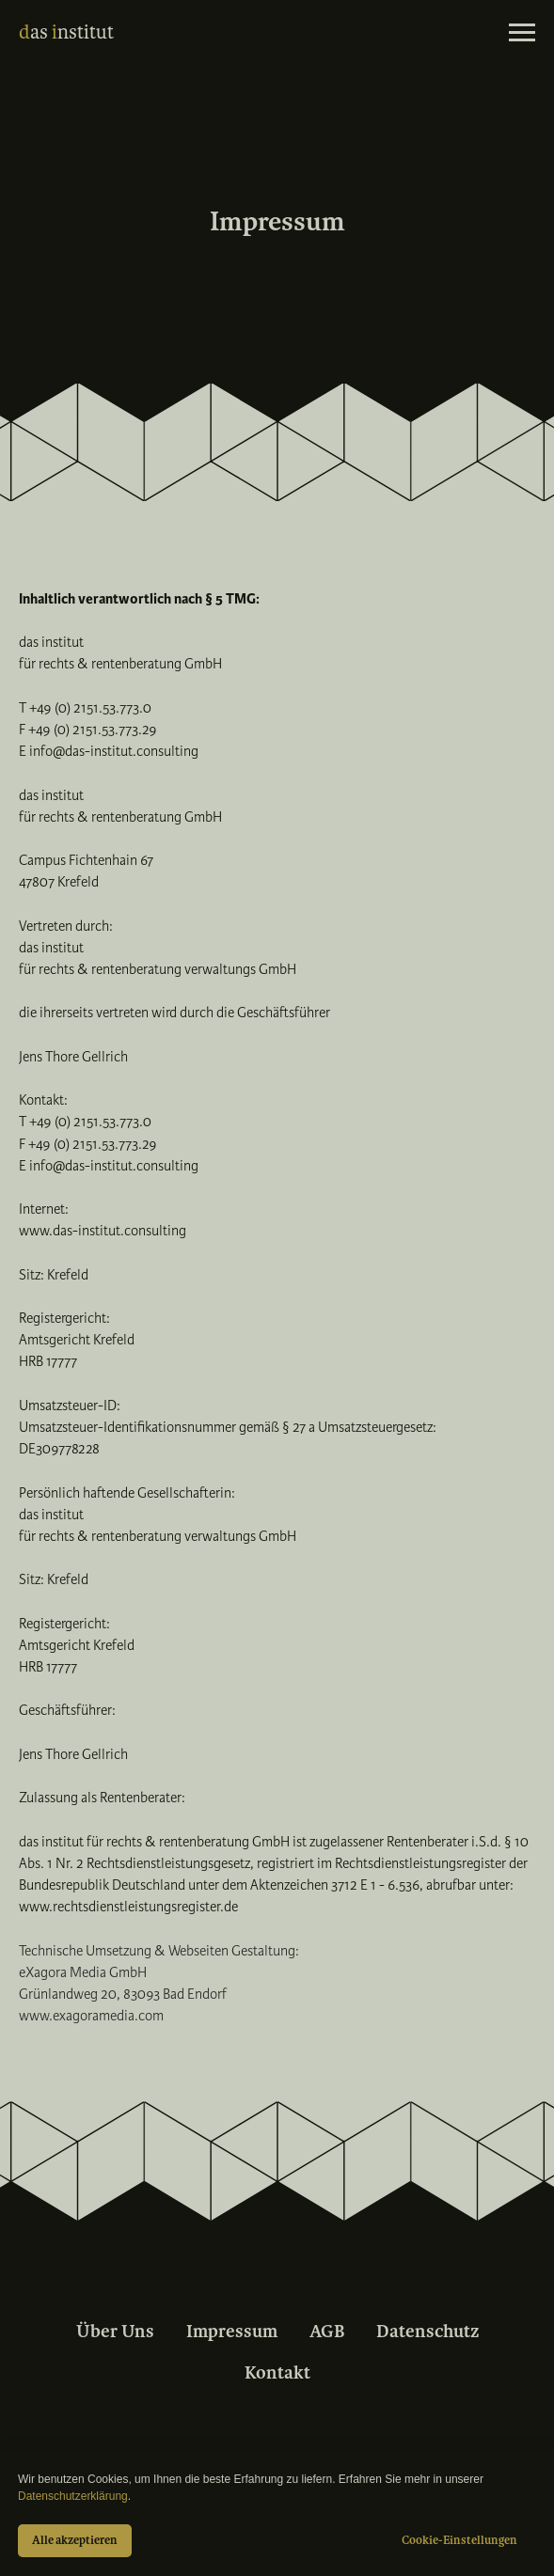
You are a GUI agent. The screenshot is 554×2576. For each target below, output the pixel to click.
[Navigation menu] (522, 33)
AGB (326, 2331)
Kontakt (277, 2373)
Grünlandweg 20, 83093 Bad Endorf (123, 1994)
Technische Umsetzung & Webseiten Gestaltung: (159, 1950)
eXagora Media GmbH (83, 1972)
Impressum (231, 2331)
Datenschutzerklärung (73, 2496)
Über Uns (115, 2331)
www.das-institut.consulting (102, 1230)
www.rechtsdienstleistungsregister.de (128, 1906)
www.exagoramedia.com (91, 2015)
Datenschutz (427, 2331)
